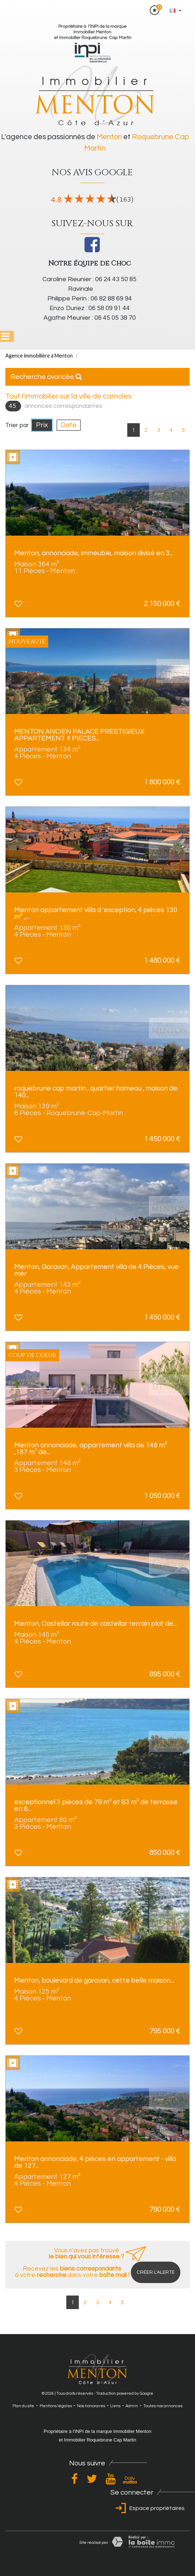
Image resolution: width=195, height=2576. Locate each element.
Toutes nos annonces (163, 2406)
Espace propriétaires (149, 2508)
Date (69, 425)
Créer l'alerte (156, 2272)
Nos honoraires (91, 2406)
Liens (115, 2406)
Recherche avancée (46, 376)
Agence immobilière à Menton (39, 356)
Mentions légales (56, 2406)
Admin (131, 2406)
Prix (42, 425)
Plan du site (23, 2406)
